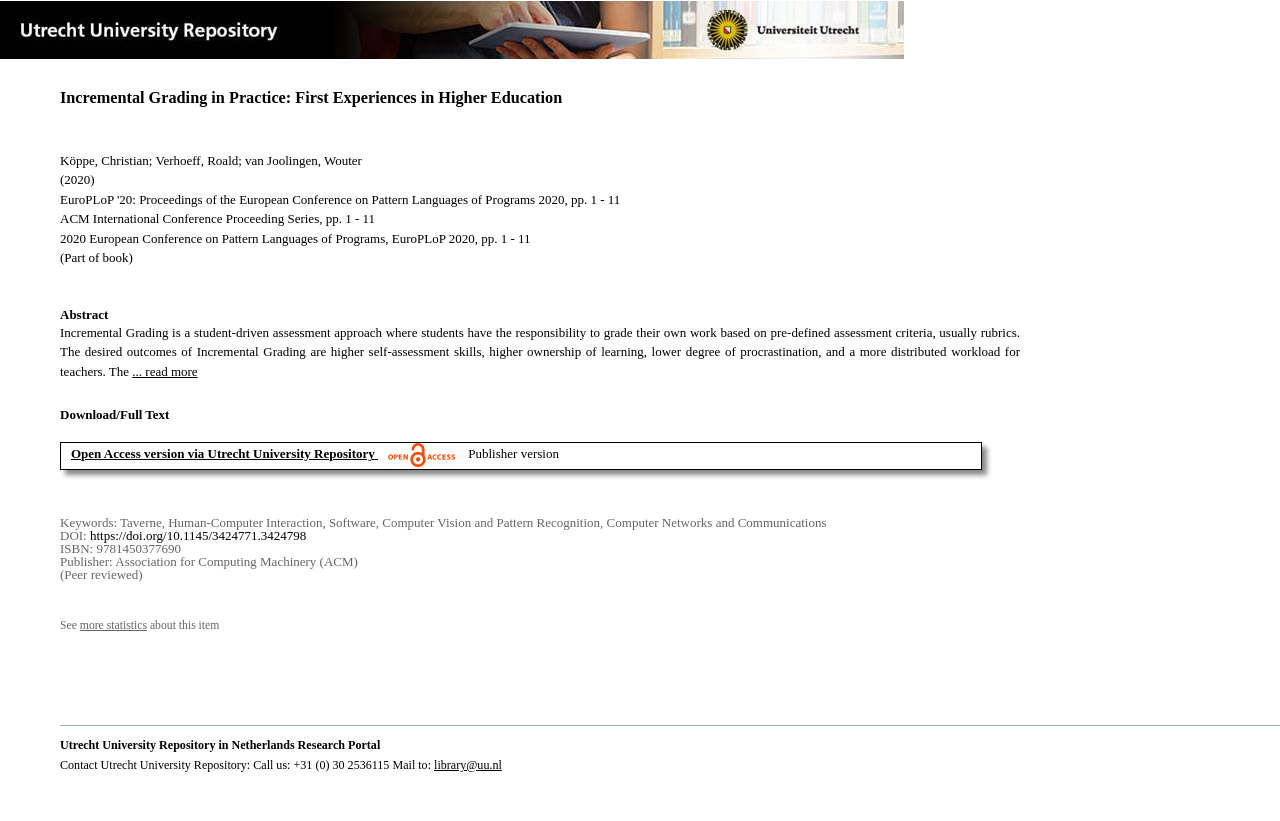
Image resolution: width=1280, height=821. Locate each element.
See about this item (139, 625)
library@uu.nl (468, 765)
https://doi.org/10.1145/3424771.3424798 (198, 535)
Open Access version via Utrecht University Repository (223, 453)
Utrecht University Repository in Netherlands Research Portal (220, 745)
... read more (164, 371)
